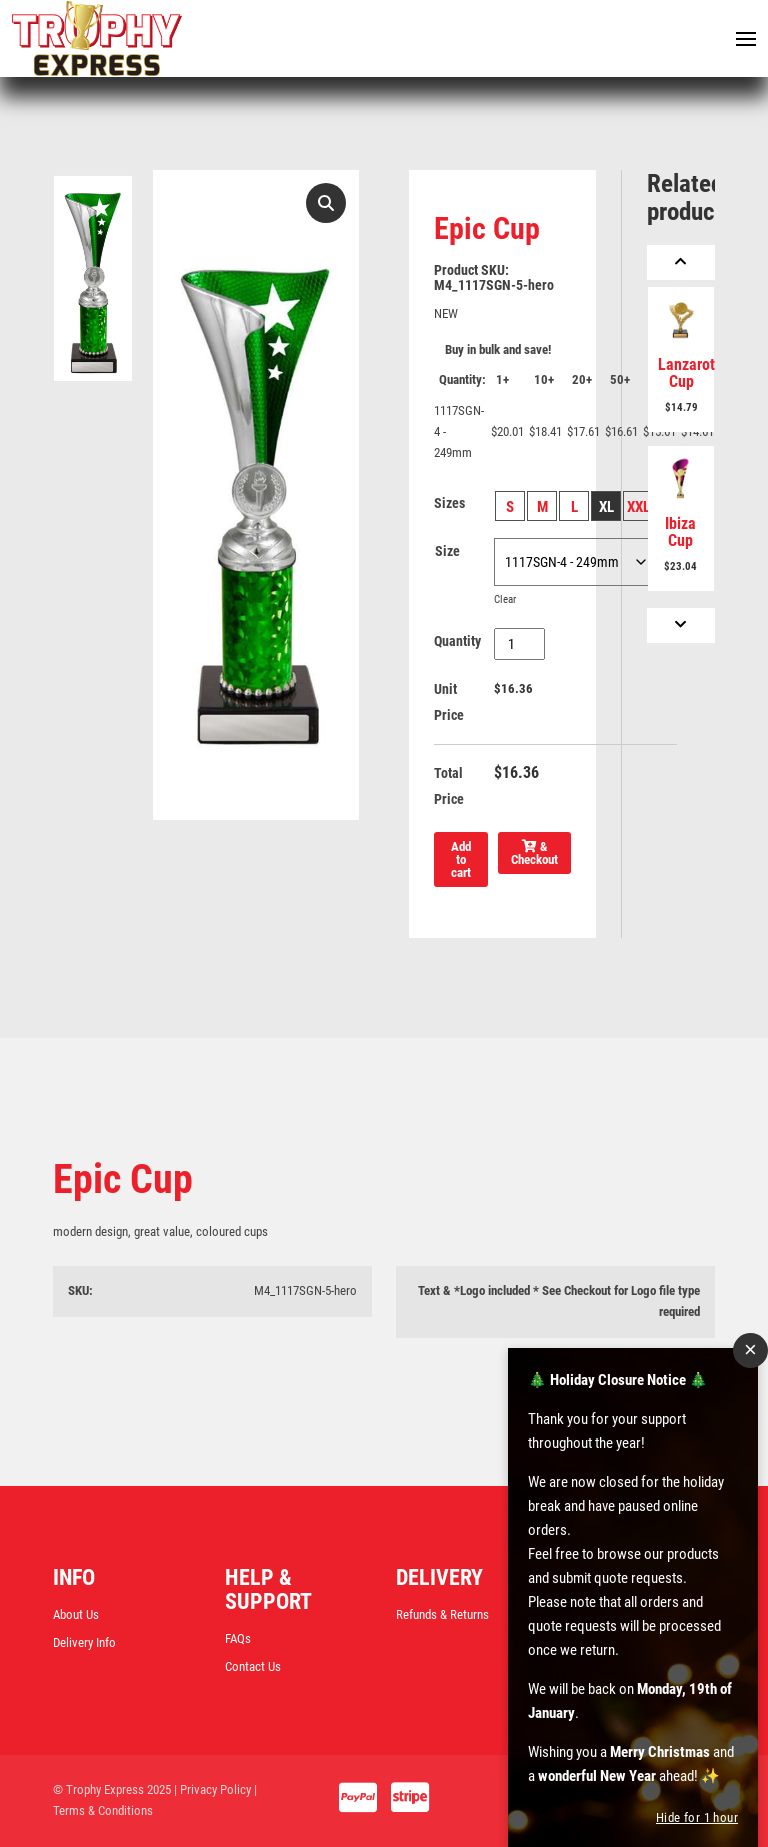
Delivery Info (84, 1642)
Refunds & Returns (442, 1614)
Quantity (457, 641)
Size (447, 551)
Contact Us (253, 1666)
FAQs (238, 1638)
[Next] (681, 625)
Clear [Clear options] (505, 599)
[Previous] (681, 262)
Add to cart (461, 859)
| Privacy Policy (212, 1789)
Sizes (449, 503)
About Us (76, 1614)
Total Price (449, 786)
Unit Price (449, 702)
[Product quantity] (519, 644)
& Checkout (534, 853)
